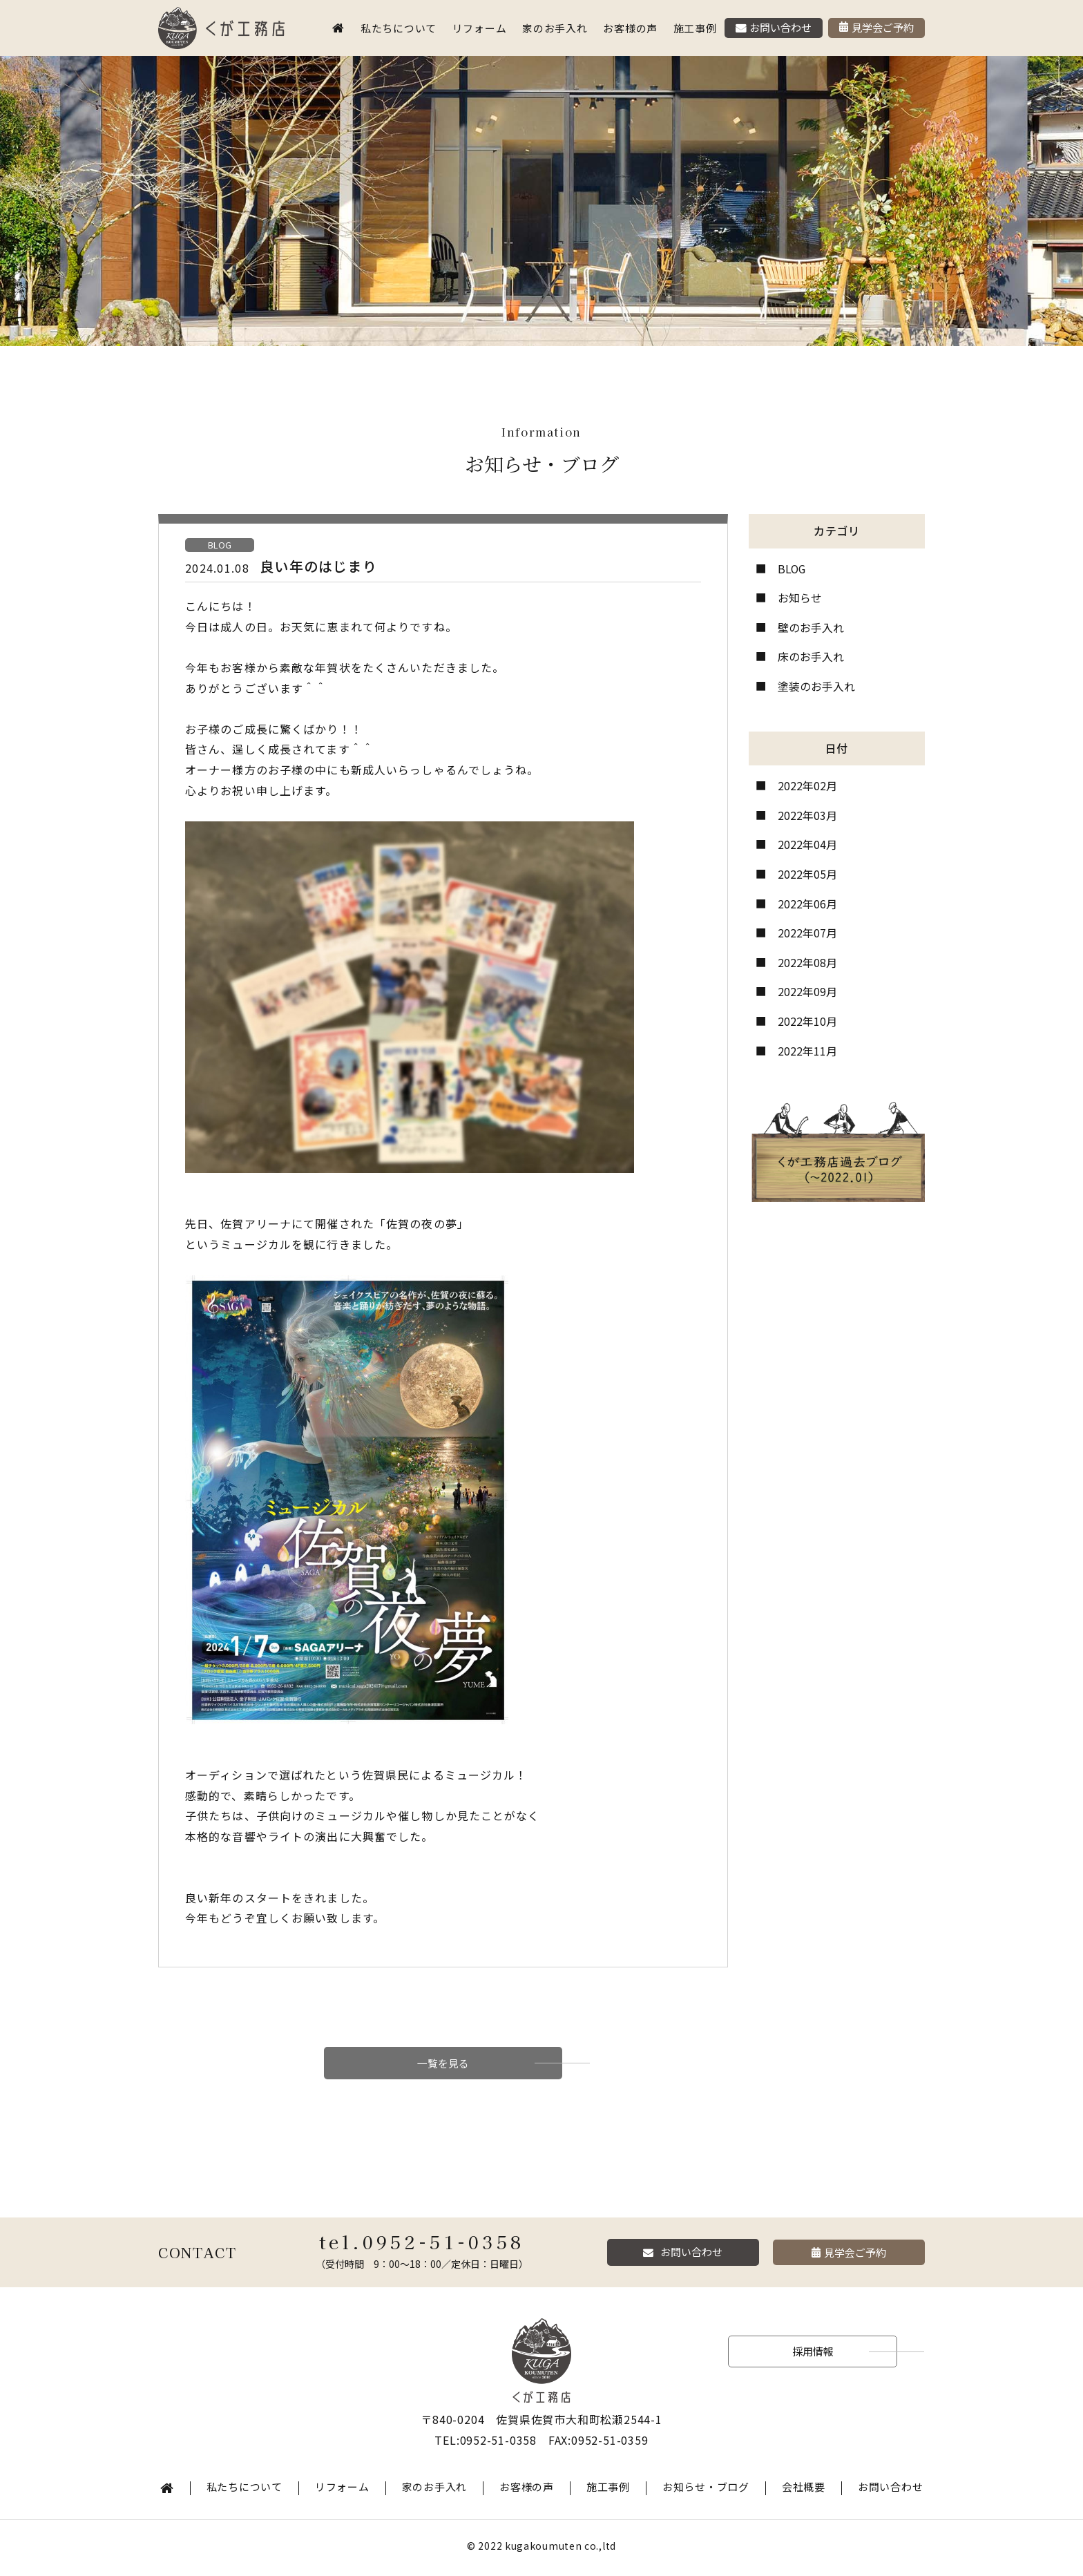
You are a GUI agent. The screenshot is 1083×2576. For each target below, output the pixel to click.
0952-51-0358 (443, 2245)
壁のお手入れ (811, 627)
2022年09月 (807, 991)
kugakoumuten (543, 2549)
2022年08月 (807, 962)
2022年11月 (807, 1050)
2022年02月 (807, 785)
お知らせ (800, 597)
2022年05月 (807, 874)
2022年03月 (807, 815)
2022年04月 (807, 844)
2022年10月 (807, 1021)
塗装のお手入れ (816, 686)
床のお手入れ (811, 656)
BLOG (792, 568)
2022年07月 (807, 932)
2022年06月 (807, 903)
